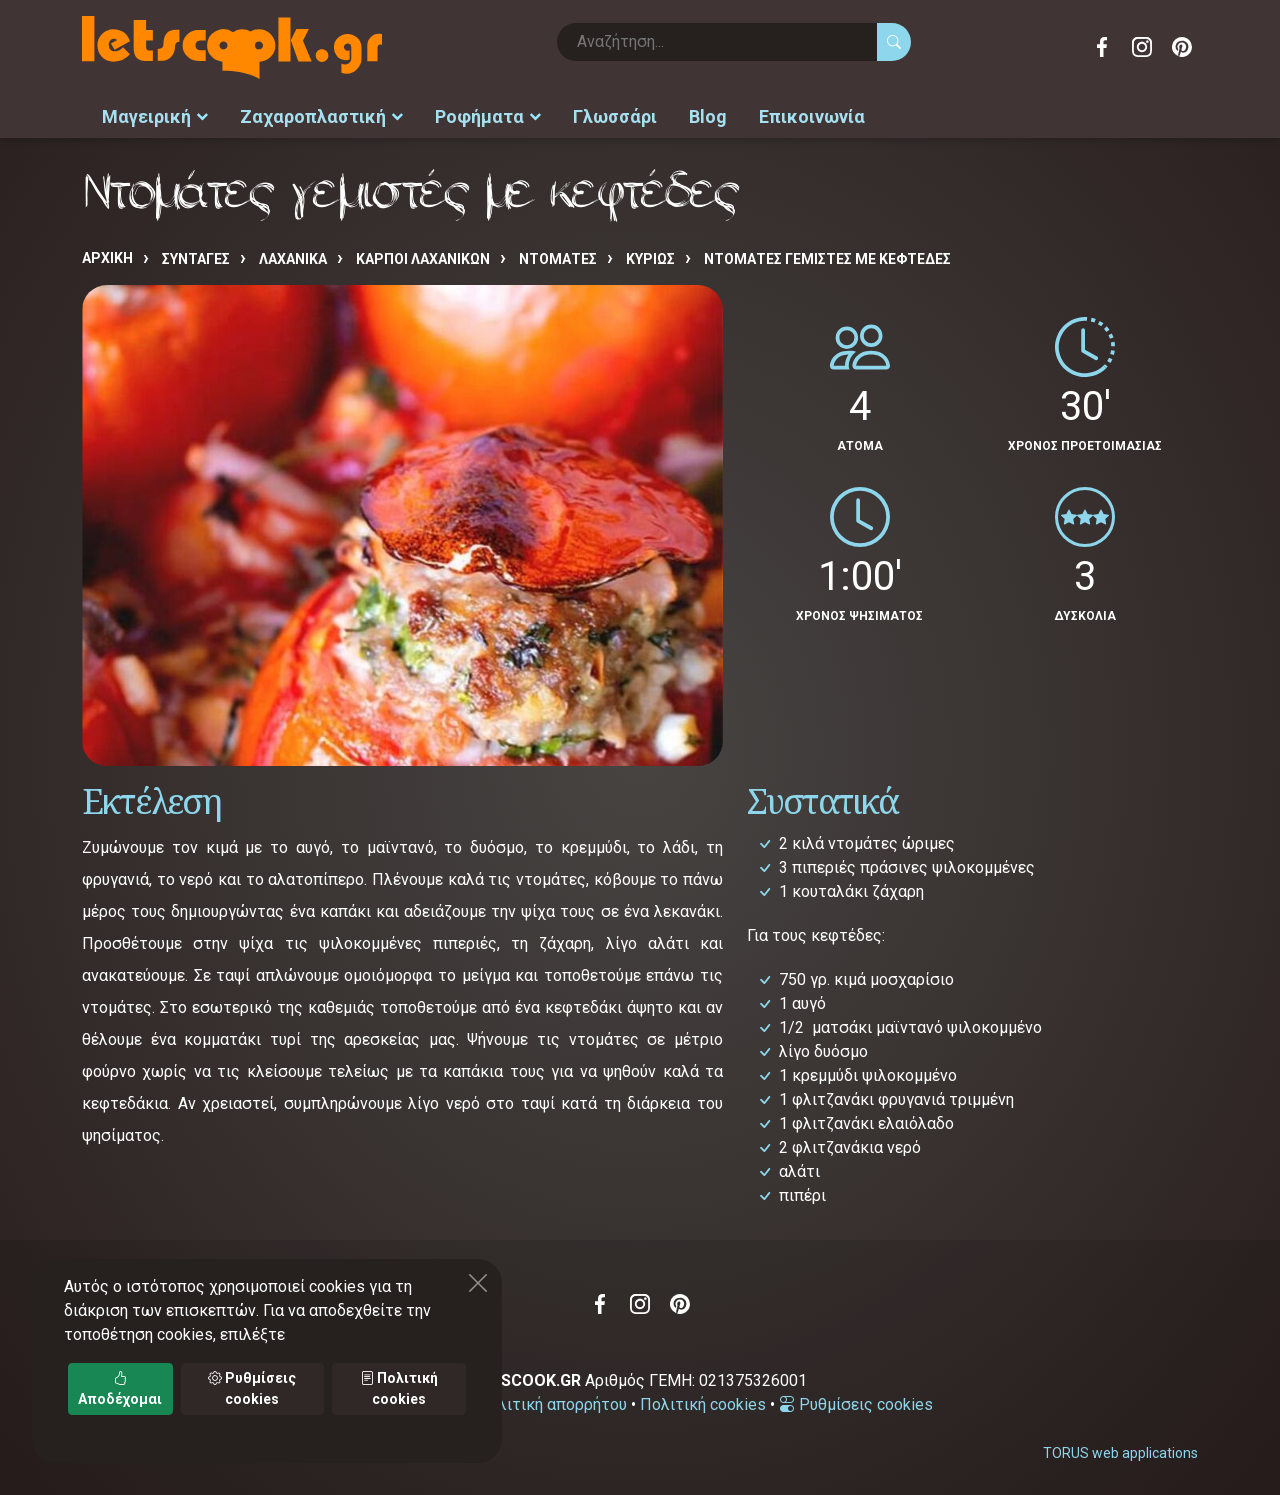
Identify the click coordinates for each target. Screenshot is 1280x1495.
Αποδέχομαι (120, 1388)
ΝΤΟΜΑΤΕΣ (558, 257)
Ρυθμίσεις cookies (856, 1402)
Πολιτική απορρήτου (552, 1402)
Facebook (1102, 47)
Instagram (1142, 47)
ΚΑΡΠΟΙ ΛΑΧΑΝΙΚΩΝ (423, 257)
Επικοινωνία (812, 115)
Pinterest (1182, 47)
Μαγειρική (155, 115)
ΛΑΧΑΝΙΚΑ (293, 257)
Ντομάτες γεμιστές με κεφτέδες (827, 257)
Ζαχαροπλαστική (321, 115)
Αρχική (107, 256)
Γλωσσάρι (615, 115)
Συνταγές (196, 257)
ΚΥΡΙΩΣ (650, 257)
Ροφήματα (488, 115)
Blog (708, 115)
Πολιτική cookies (703, 1402)
